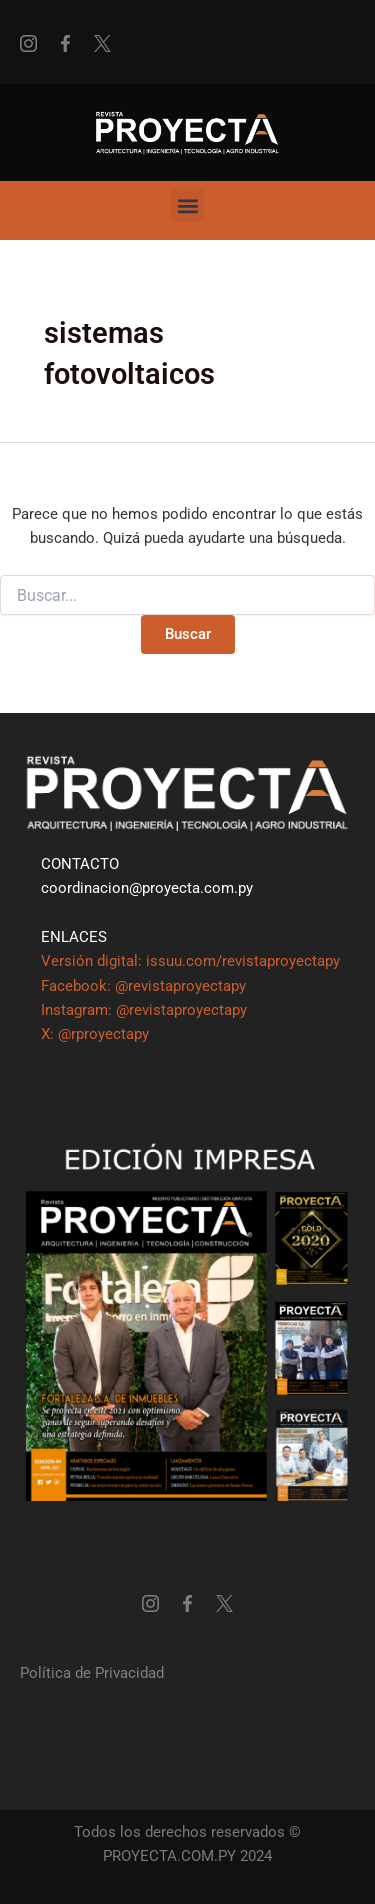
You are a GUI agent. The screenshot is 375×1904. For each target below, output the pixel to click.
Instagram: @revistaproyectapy (144, 1010)
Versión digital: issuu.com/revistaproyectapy (190, 961)
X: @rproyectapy (95, 1034)
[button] (187, 205)
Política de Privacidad (92, 1673)
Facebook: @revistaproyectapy (143, 986)
